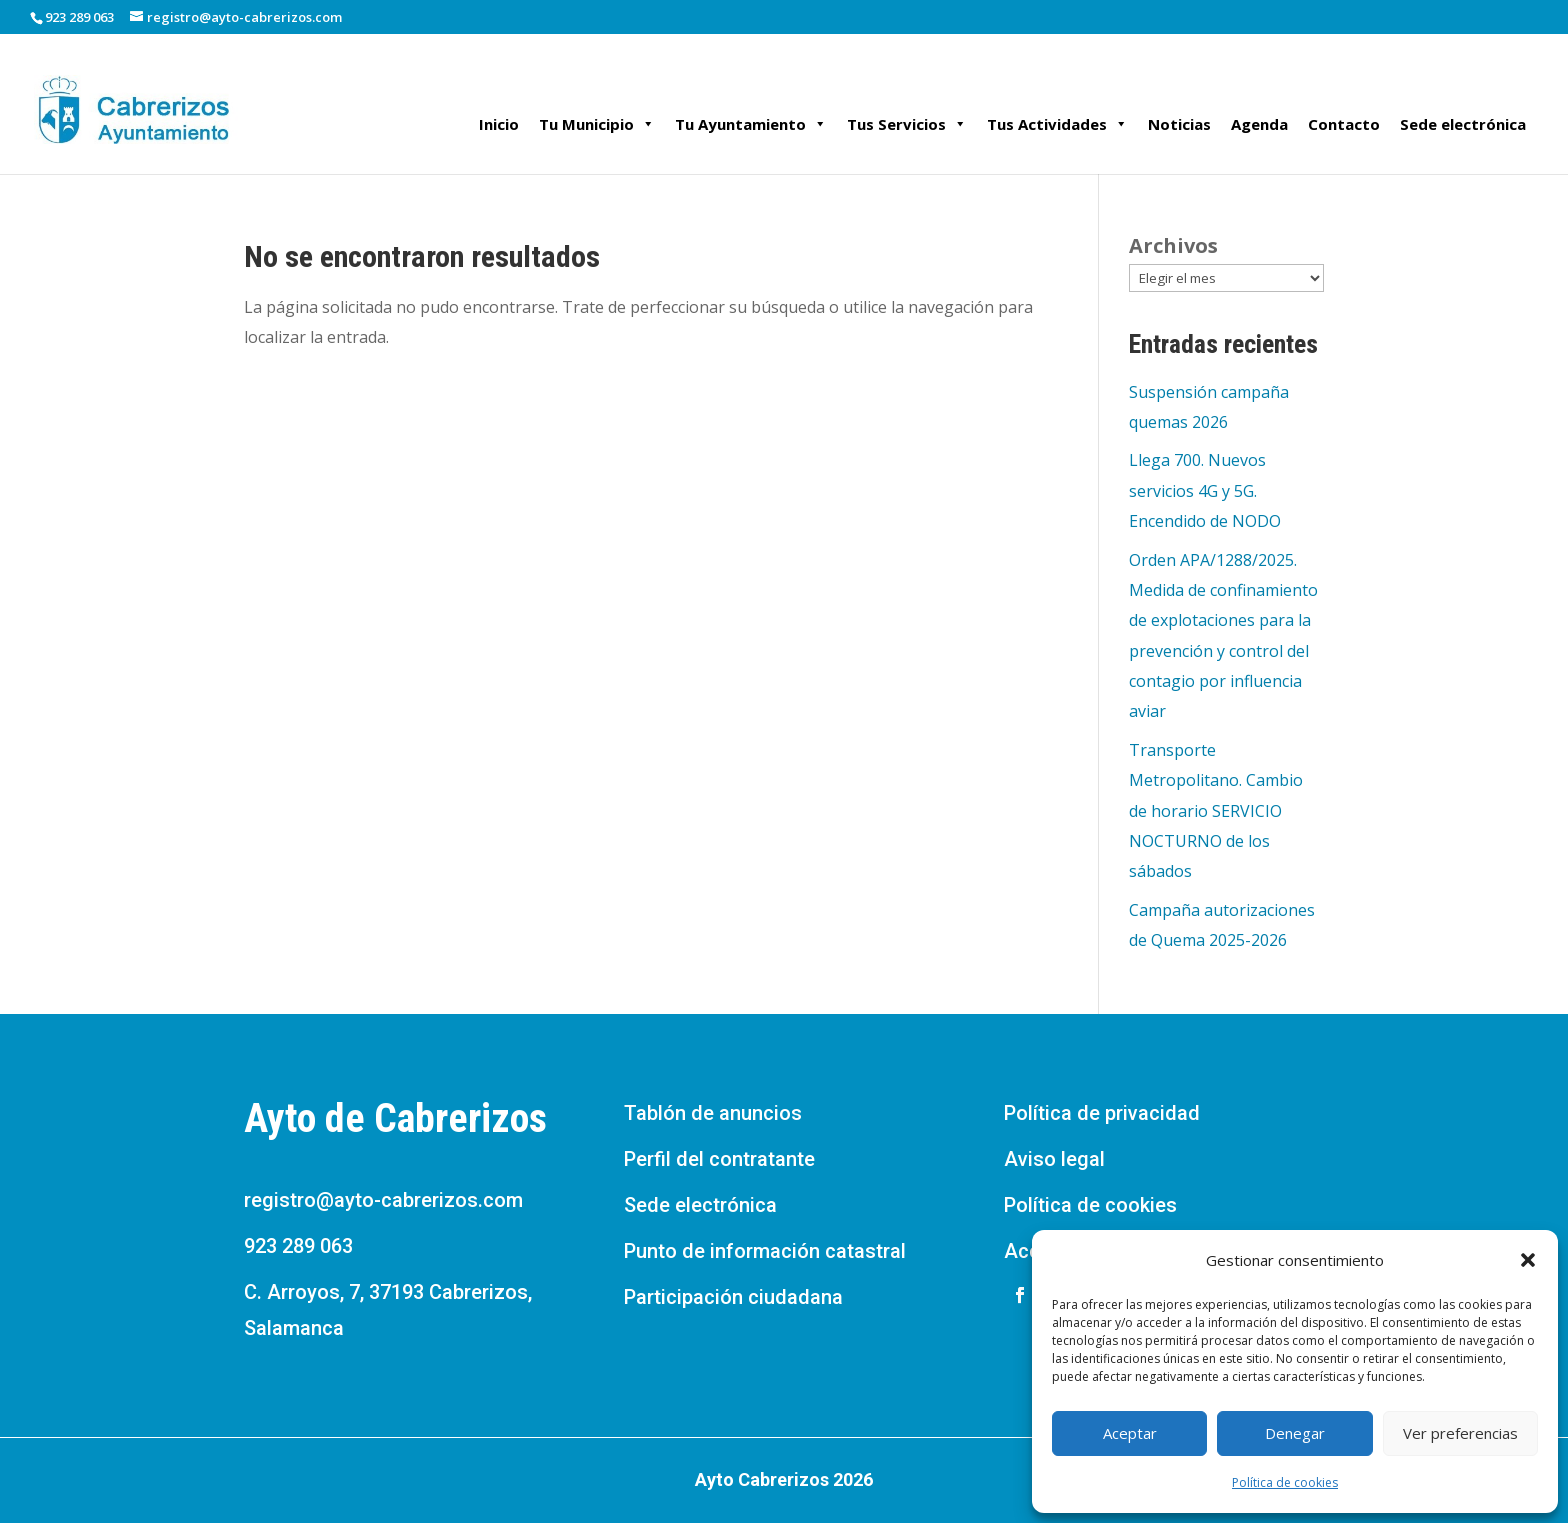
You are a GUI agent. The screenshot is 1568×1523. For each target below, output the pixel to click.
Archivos (1173, 245)
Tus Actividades (1057, 124)
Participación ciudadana (733, 1297)
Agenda (1259, 124)
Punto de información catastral (765, 1251)
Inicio (499, 124)
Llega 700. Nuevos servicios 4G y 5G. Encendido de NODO (1205, 490)
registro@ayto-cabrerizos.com (383, 1200)
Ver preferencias (1460, 1433)
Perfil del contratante (719, 1159)
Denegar (1295, 1433)
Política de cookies (1285, 1482)
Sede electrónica (1463, 124)
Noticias (1179, 124)
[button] (1528, 1260)
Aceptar (1130, 1433)
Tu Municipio (597, 124)
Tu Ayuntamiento (751, 124)
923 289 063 (298, 1246)
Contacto (1344, 124)
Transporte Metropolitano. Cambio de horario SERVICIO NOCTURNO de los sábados (1216, 811)
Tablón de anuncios (713, 1113)
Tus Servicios (907, 124)
